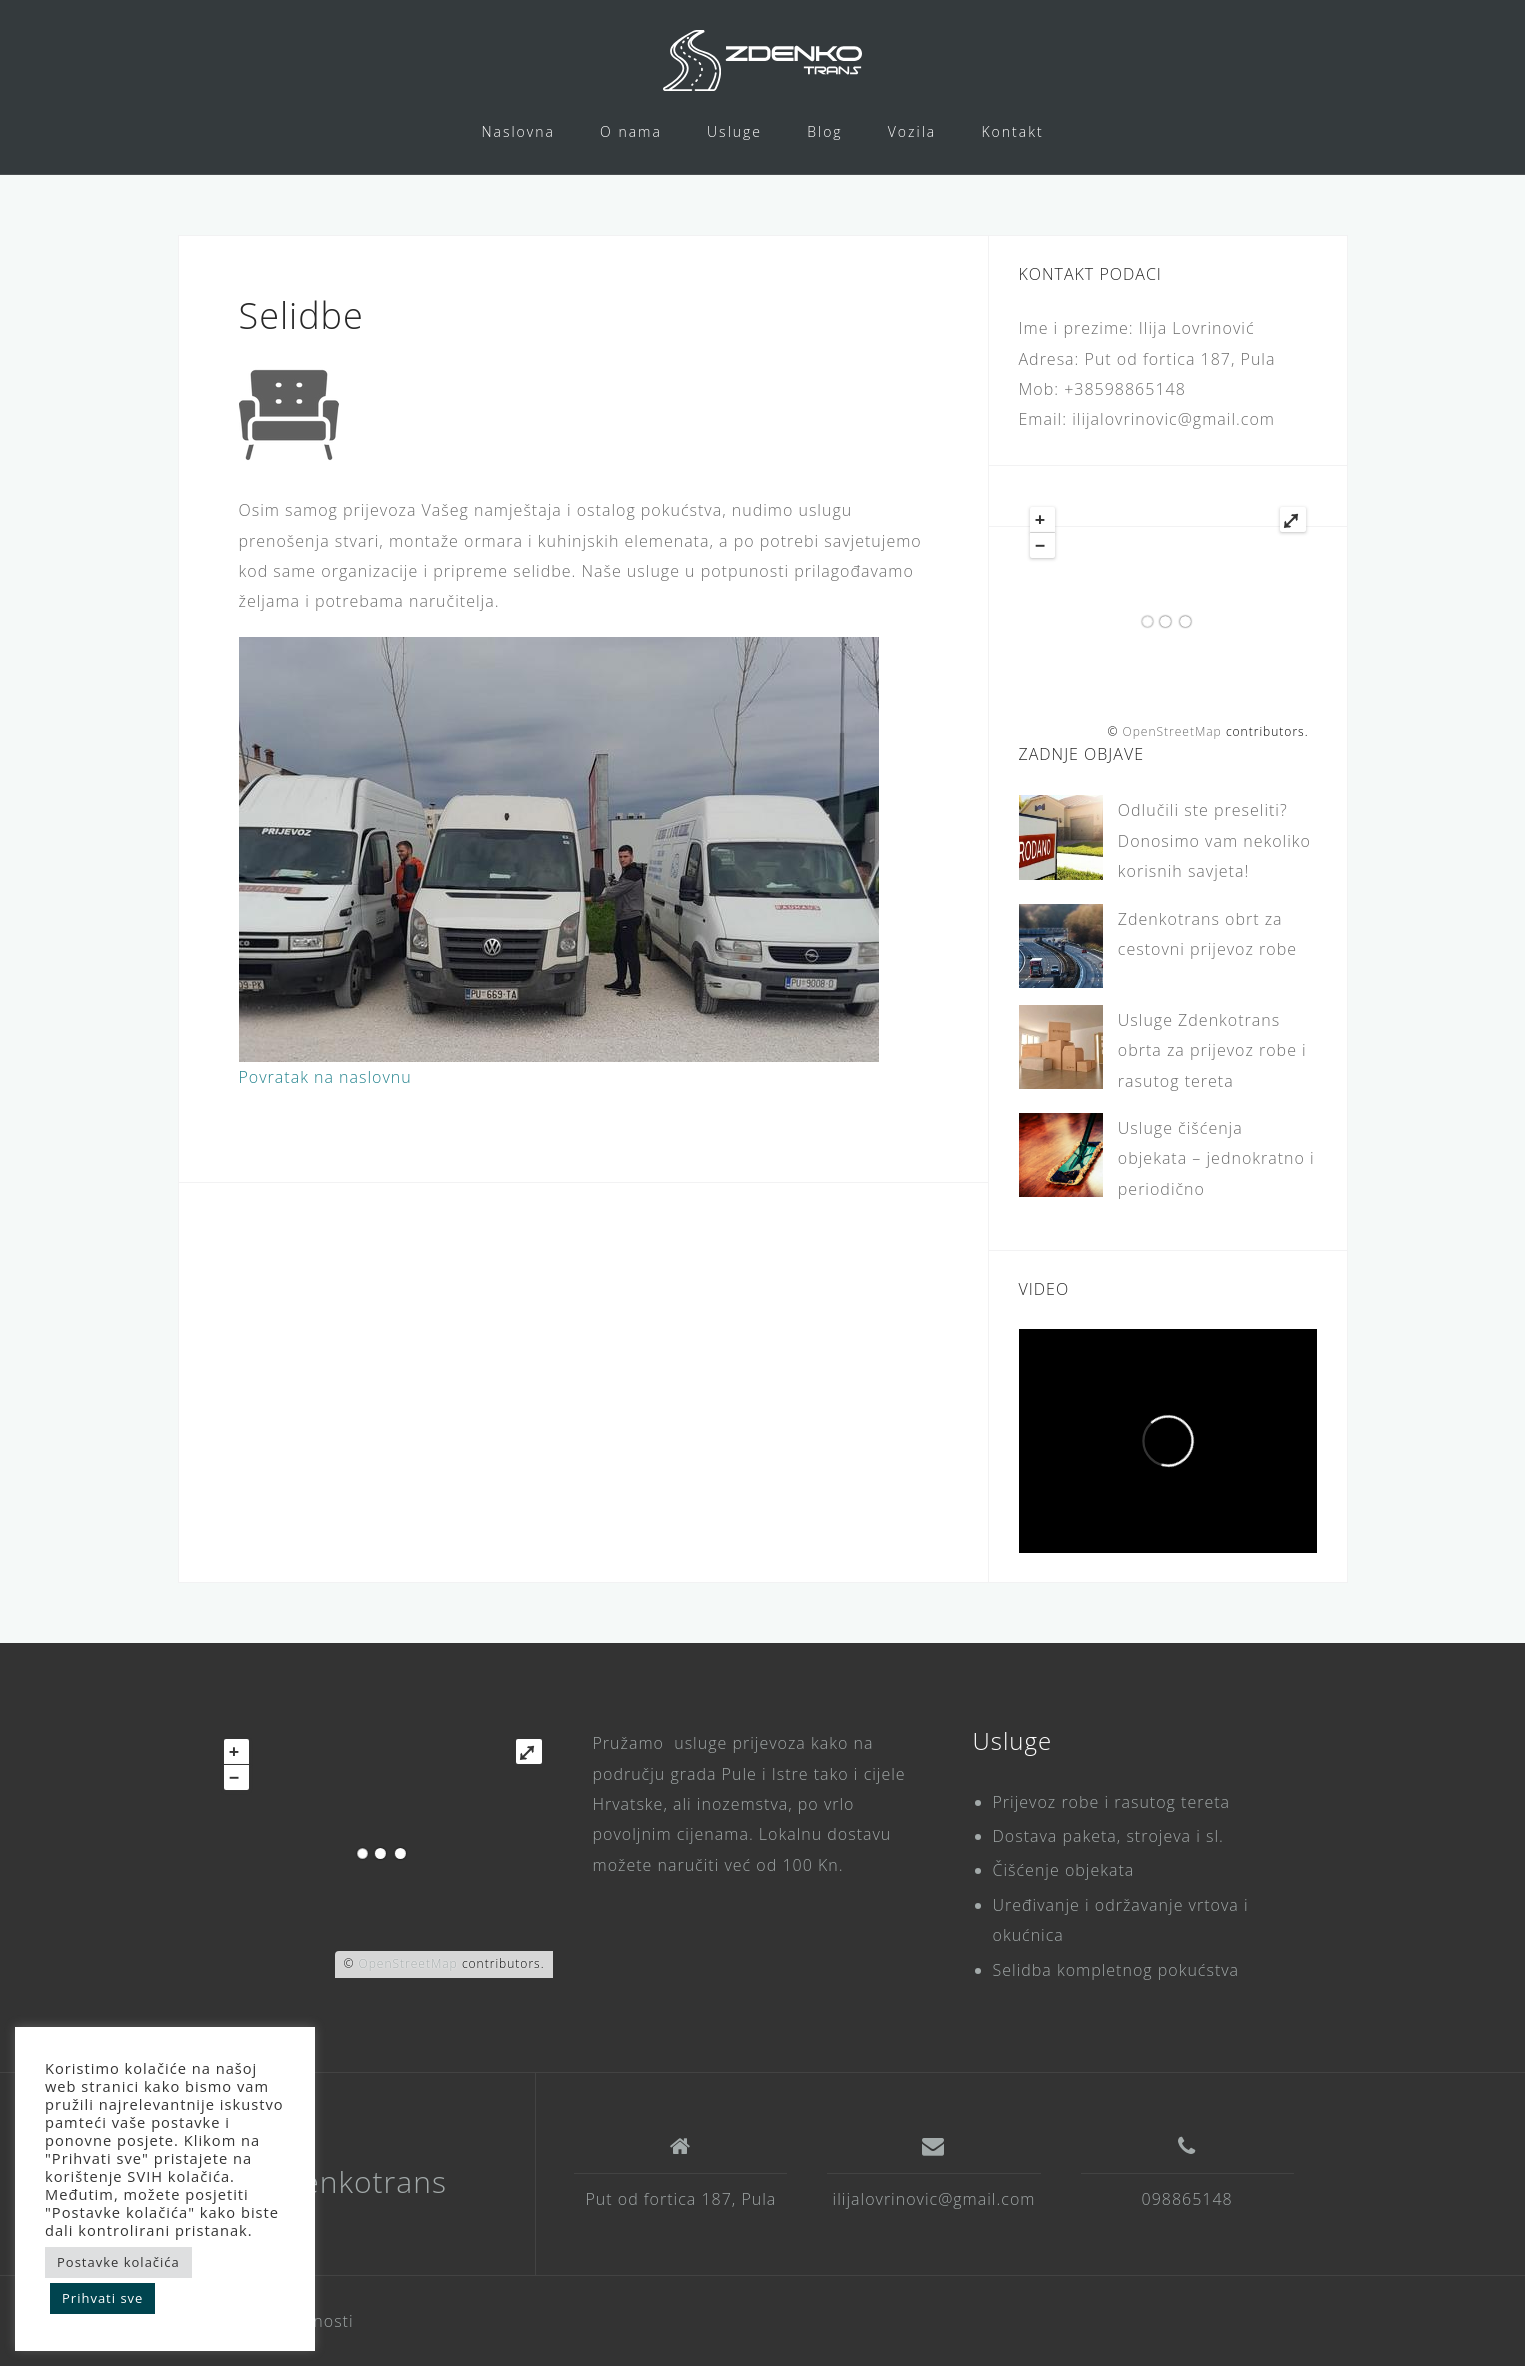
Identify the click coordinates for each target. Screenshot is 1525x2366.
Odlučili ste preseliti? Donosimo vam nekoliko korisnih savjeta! (1214, 840)
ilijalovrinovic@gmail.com (934, 2199)
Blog (824, 131)
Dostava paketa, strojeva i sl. (1108, 1836)
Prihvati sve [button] (102, 2298)
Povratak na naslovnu (325, 1077)
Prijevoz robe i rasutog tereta (1112, 1802)
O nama (631, 131)
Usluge (734, 131)
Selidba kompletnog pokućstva (1116, 1970)
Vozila (912, 131)
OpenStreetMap (1171, 731)
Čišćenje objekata (1064, 1870)
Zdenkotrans (356, 2181)
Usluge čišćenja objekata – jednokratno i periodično (1216, 1158)
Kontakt (1012, 131)
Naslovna (518, 131)
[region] (559, 849)
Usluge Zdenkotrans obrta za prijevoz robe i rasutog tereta (1212, 1050)
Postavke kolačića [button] (118, 2262)
